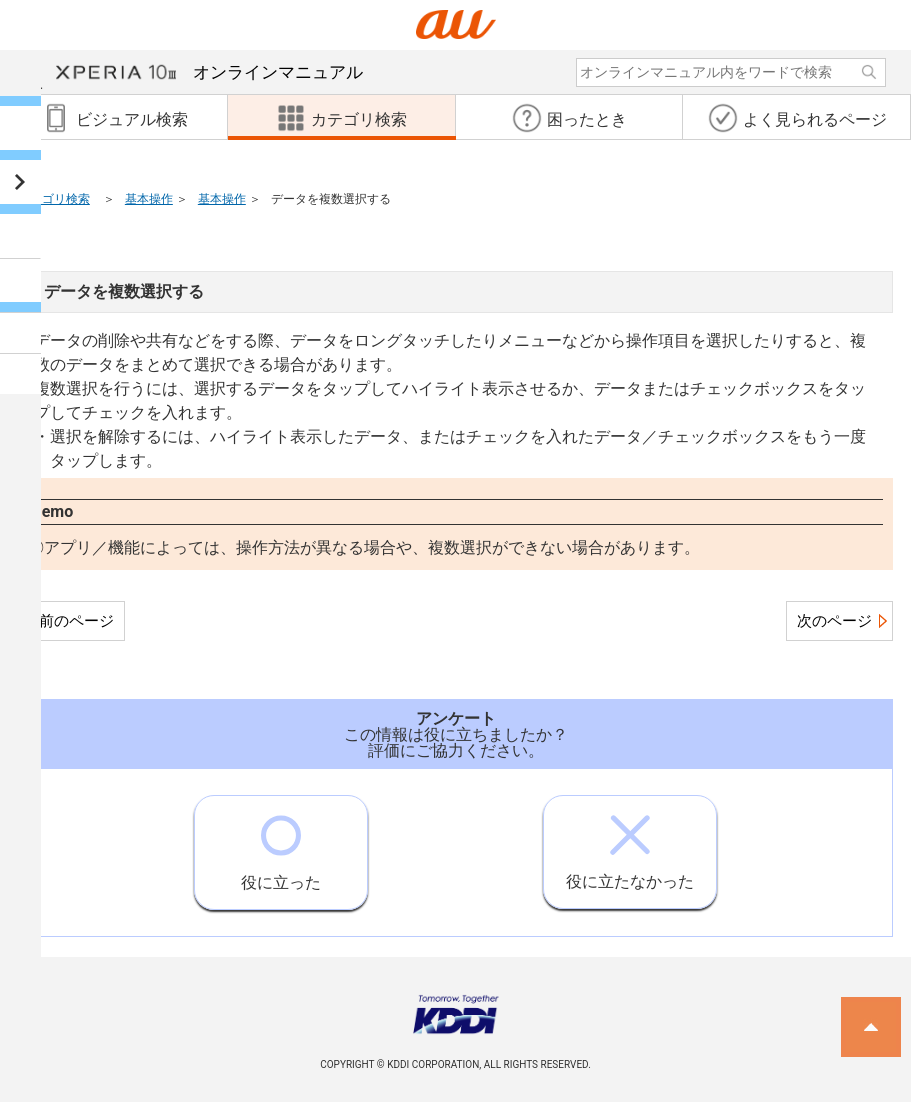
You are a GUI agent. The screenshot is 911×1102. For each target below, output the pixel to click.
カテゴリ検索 (54, 199)
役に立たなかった (630, 843)
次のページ (834, 621)
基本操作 (149, 199)
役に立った (281, 844)
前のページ (76, 621)
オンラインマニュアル (209, 72)
